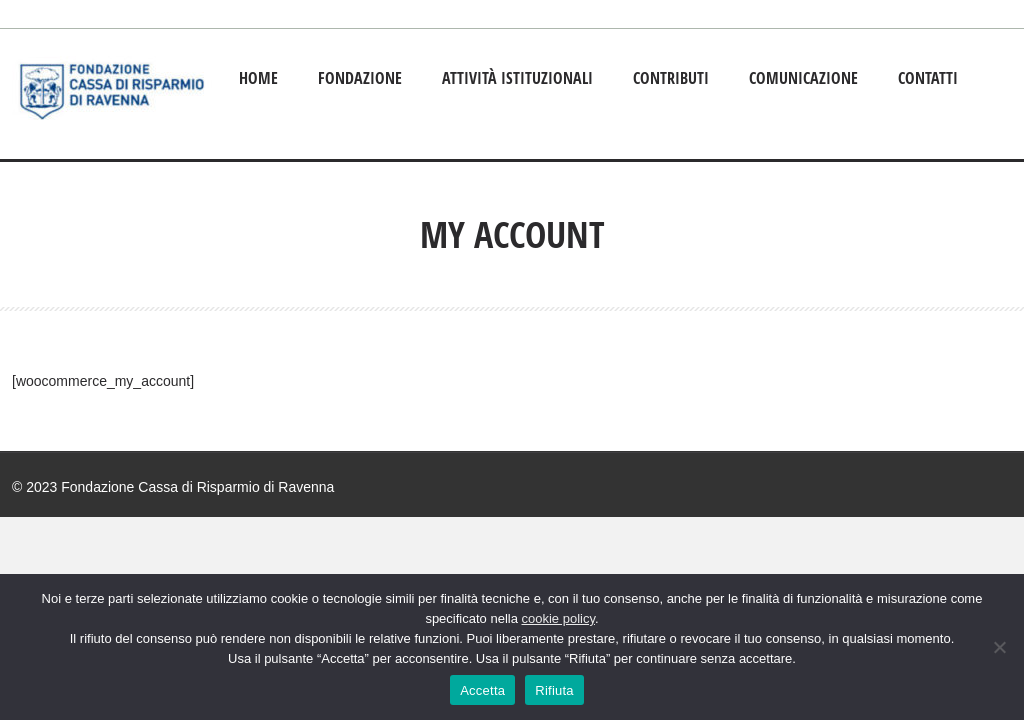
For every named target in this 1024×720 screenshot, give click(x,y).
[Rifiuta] (999, 647)
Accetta (482, 690)
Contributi (671, 78)
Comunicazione (803, 78)
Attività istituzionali (517, 78)
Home (258, 78)
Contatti (928, 78)
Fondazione (360, 78)
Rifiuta (554, 690)
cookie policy (558, 618)
